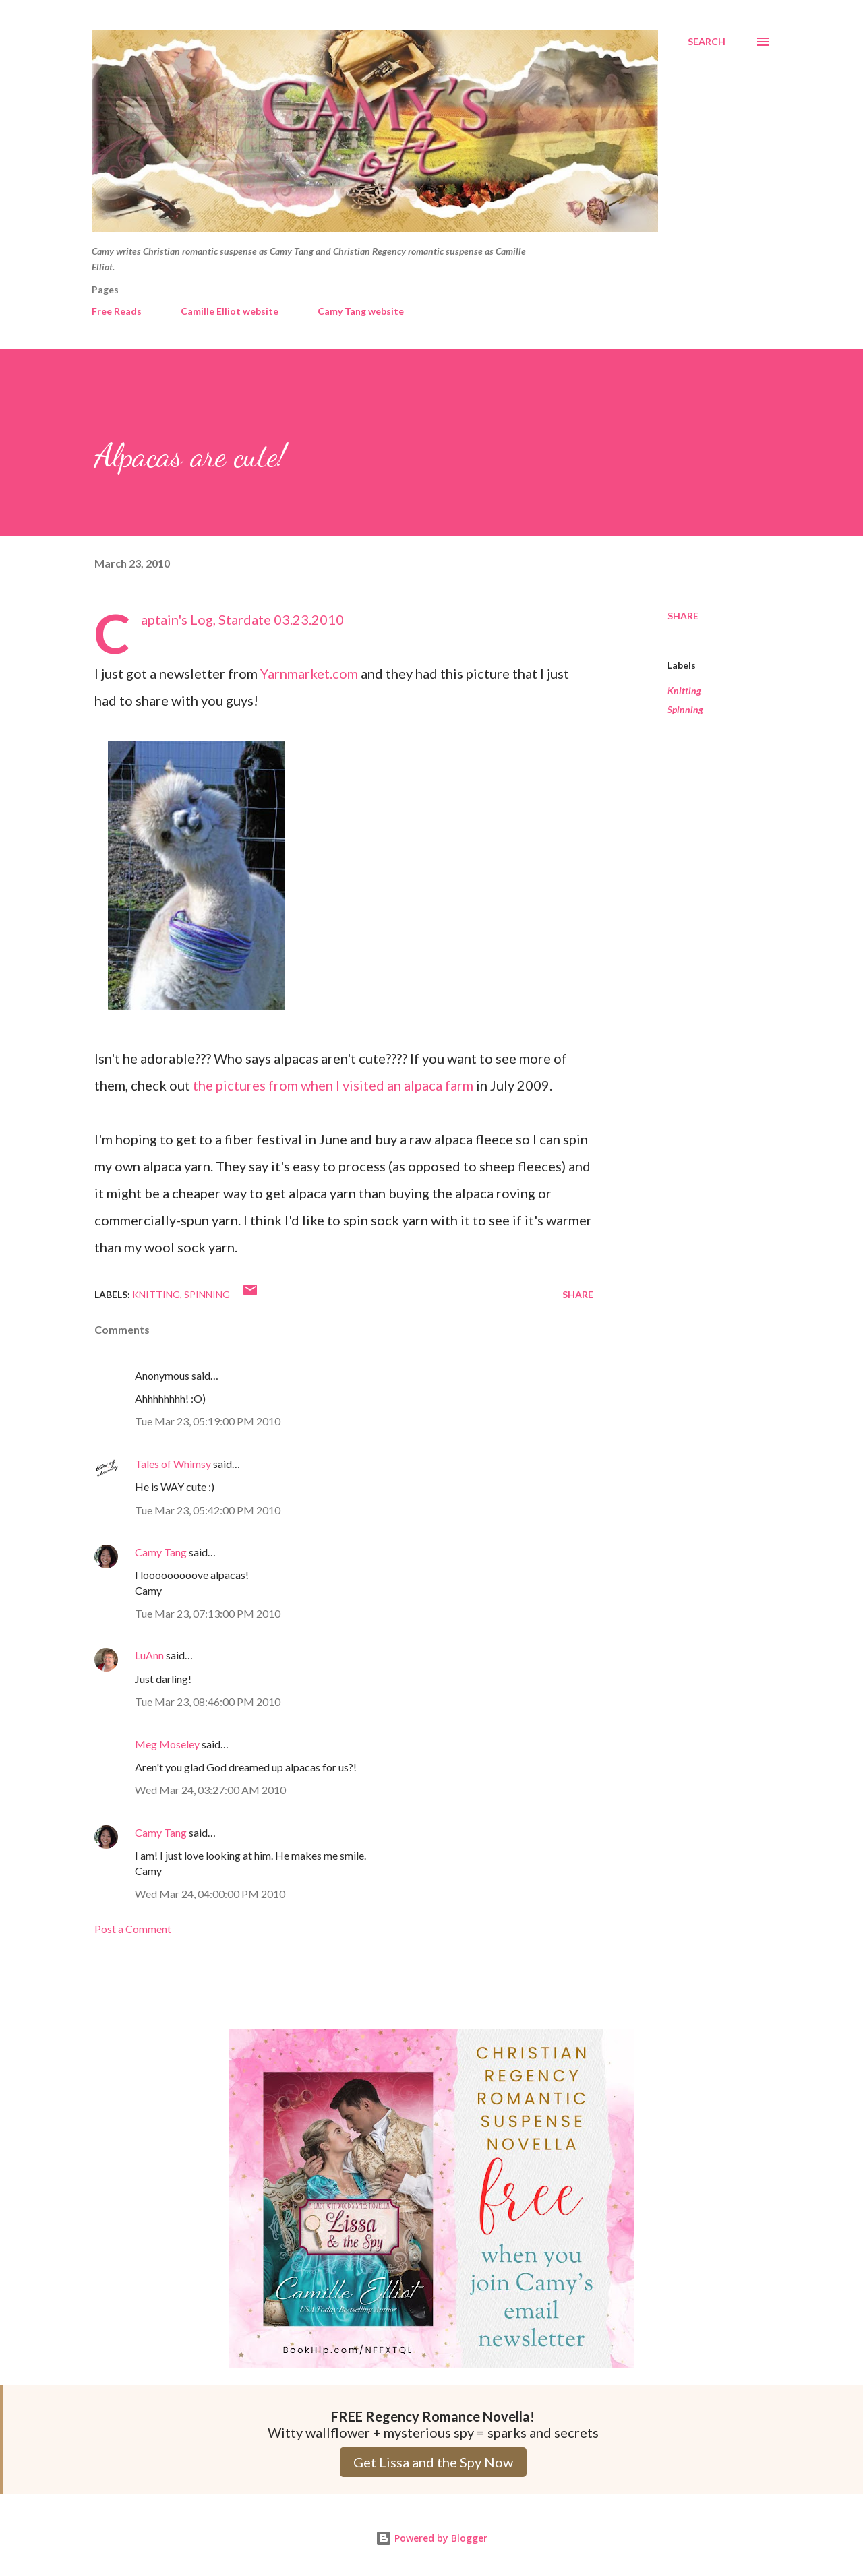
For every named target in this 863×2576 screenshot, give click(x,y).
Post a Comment (132, 1928)
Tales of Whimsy (173, 1463)
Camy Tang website (361, 311)
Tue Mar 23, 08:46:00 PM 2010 (207, 1701)
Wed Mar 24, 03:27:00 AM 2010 (210, 1789)
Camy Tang (161, 1551)
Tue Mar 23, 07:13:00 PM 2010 (207, 1613)
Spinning (685, 709)
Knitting (684, 690)
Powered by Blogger (431, 2538)
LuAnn (149, 1655)
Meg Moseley (167, 1744)
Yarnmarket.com (309, 673)
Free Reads (117, 311)
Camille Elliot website (229, 311)
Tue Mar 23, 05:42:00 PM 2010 (207, 1510)
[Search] (706, 42)
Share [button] (682, 615)
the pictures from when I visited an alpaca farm (333, 1085)
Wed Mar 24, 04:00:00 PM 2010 (210, 1893)
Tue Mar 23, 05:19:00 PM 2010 (207, 1421)
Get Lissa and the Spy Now (433, 2462)
